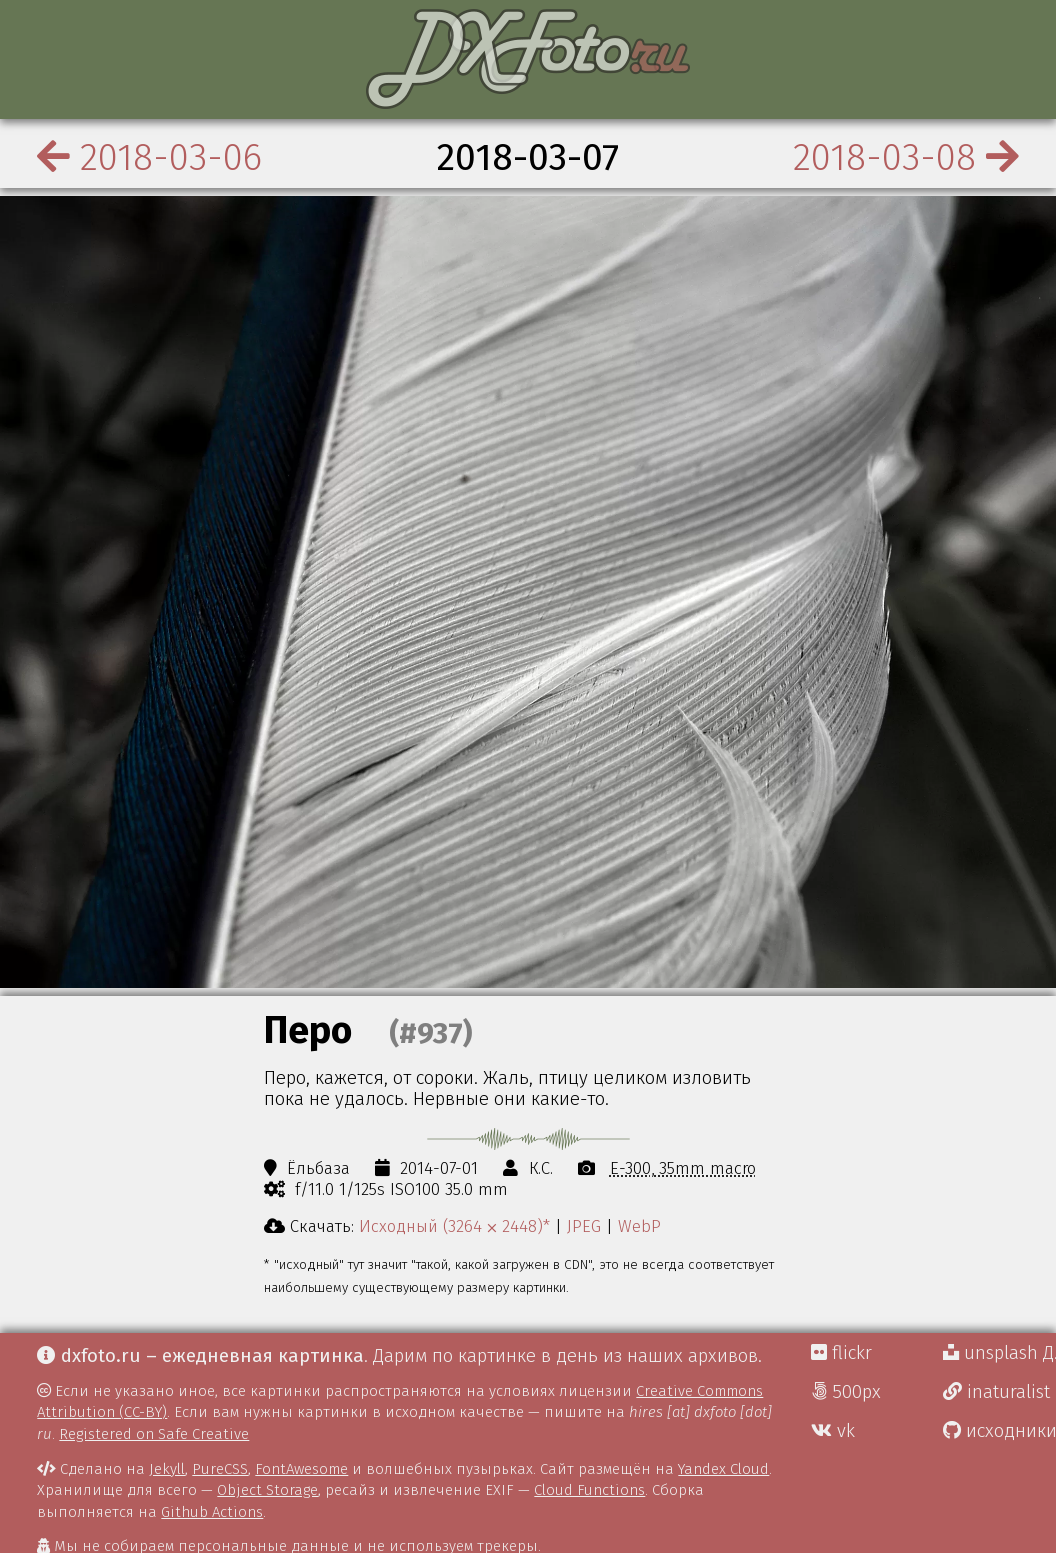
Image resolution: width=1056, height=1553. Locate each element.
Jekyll (167, 1469)
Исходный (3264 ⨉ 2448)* (454, 1226)
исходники (999, 1431)
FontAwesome (301, 1469)
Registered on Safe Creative (154, 1434)
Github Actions (212, 1512)
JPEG (584, 1226)
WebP (639, 1226)
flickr (841, 1353)
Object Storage (267, 1490)
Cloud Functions (589, 1490)
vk (833, 1431)
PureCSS (220, 1469)
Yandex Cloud (723, 1469)
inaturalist (996, 1392)
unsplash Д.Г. (999, 1353)
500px (846, 1392)
